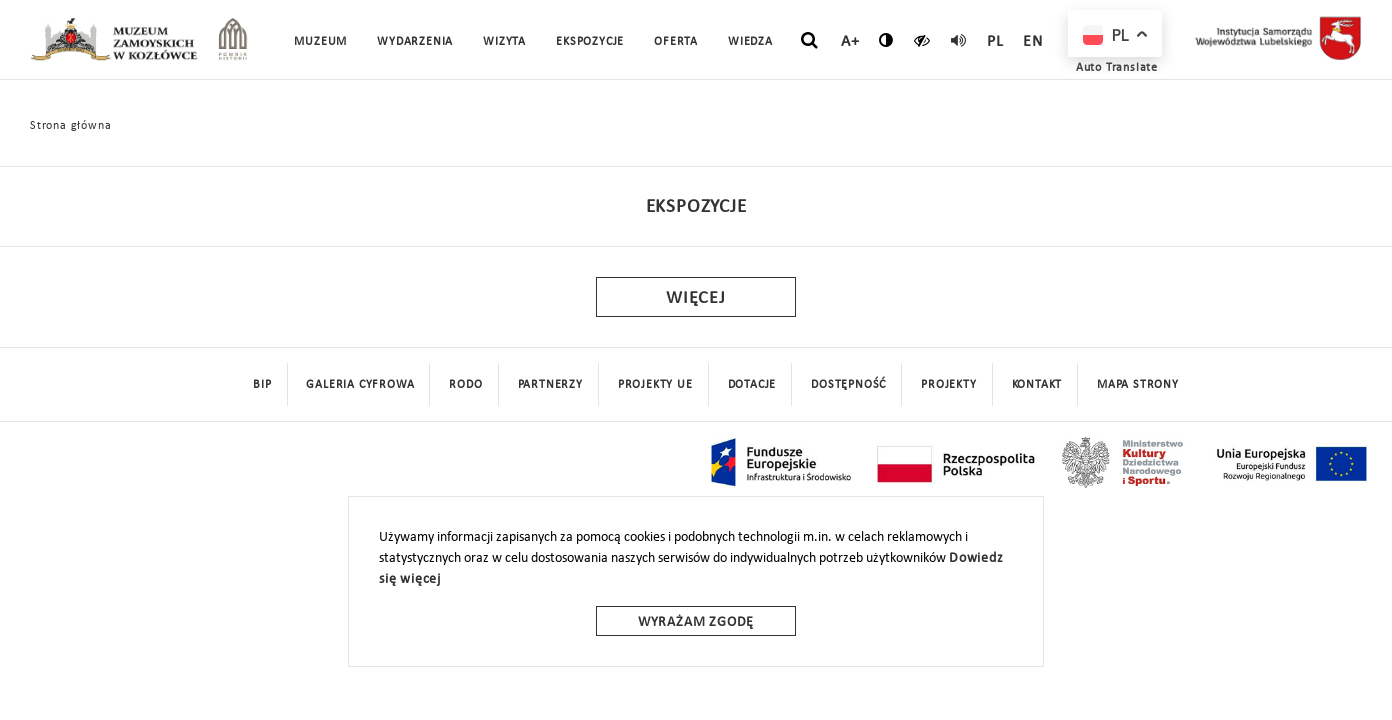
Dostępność (848, 385)
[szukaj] (809, 41)
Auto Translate (1117, 68)
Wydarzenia (415, 42)
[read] (959, 40)
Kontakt (1037, 385)
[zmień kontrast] (886, 40)
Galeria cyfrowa (360, 385)
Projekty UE (655, 385)
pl (995, 42)
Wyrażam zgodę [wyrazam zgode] (696, 622)
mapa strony (1138, 385)
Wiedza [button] (750, 42)
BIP (262, 385)
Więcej (696, 298)
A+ (850, 42)
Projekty (948, 385)
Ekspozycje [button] (590, 42)
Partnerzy (550, 385)
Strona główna (70, 126)
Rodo (465, 385)
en (1033, 42)
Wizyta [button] (504, 42)
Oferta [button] (676, 42)
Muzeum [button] (320, 42)
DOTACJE (752, 385)
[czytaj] (922, 40)
